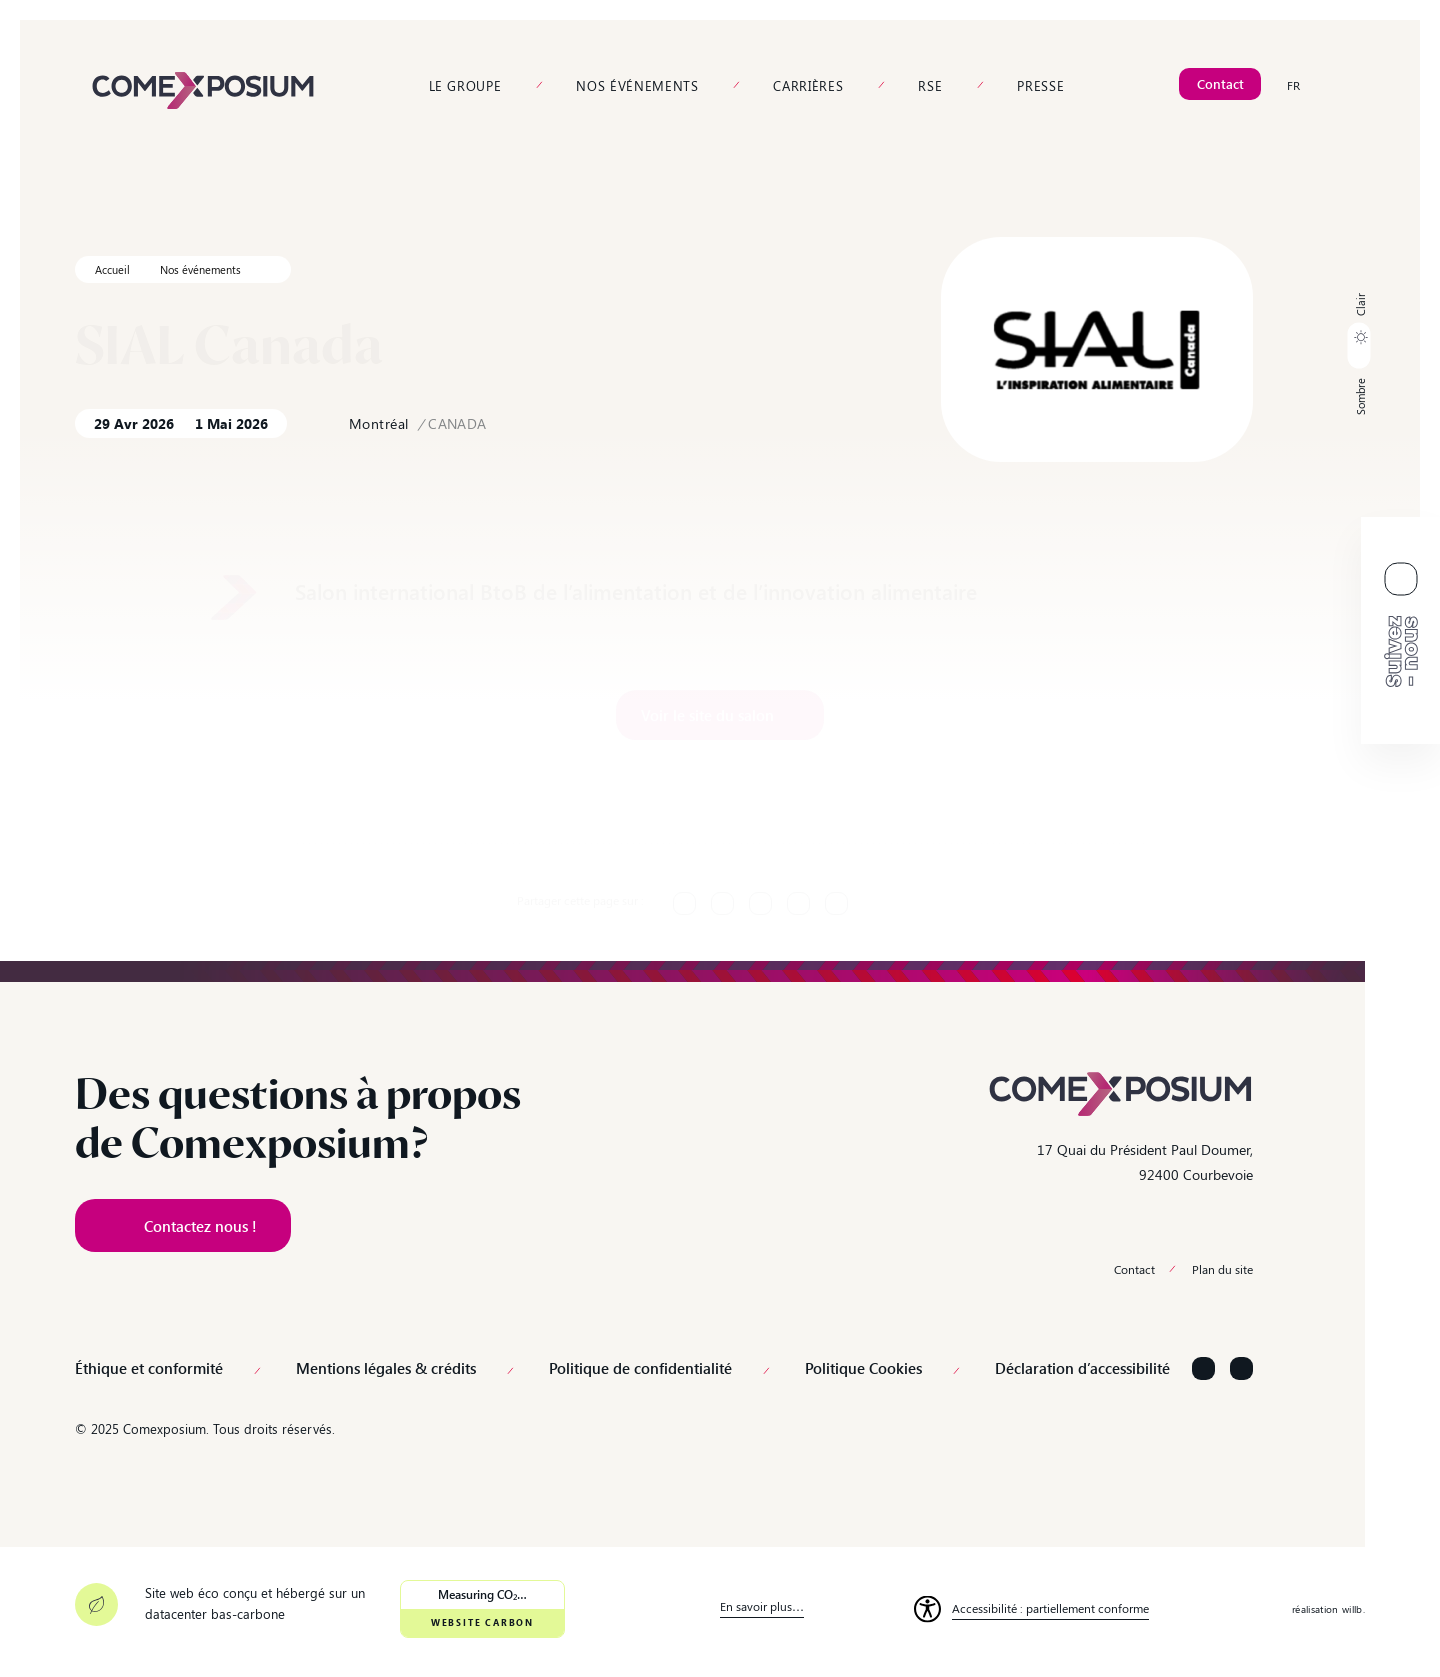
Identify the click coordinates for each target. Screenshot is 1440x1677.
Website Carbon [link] (482, 1622)
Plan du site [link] (1222, 1269)
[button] (1359, 354)
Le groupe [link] (465, 85)
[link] (203, 88)
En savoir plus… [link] (762, 1606)
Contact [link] (1134, 1269)
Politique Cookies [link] (863, 1368)
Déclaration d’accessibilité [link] (1082, 1368)
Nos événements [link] (637, 85)
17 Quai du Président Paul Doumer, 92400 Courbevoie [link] (1145, 1162)
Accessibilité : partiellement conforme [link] (1050, 1608)
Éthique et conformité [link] (149, 1368)
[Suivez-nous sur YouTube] (1241, 1368)
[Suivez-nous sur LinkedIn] (1203, 1368)
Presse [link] (1040, 85)
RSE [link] (930, 85)
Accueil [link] (112, 269)
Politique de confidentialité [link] (640, 1368)
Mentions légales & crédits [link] (386, 1368)
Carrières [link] (808, 85)
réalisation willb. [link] (1328, 1609)
